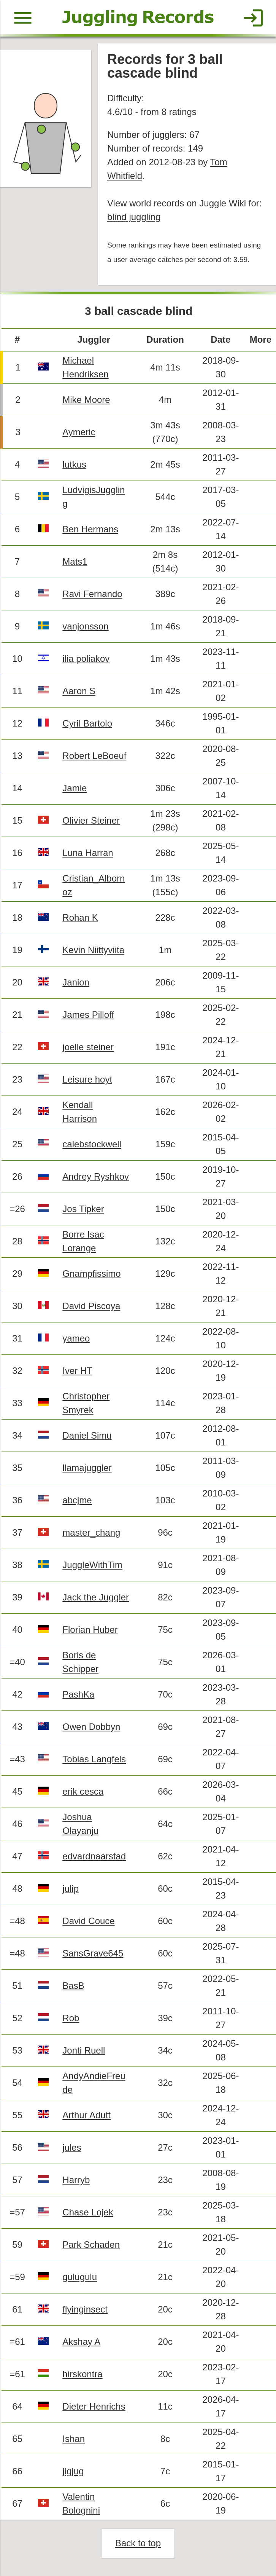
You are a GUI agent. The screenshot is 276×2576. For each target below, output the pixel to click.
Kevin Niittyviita (93, 950)
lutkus (74, 464)
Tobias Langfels (94, 1759)
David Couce (88, 1921)
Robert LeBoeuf (94, 756)
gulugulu (79, 2277)
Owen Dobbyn (91, 1727)
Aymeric (78, 432)
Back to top (138, 2543)
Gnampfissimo (91, 1273)
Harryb (76, 2180)
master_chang (91, 1532)
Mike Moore (86, 399)
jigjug (73, 2471)
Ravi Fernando (92, 594)
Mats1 (74, 561)
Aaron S (78, 691)
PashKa (78, 1694)
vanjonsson (85, 626)
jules (71, 2147)
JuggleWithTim (92, 1565)
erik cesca (82, 1791)
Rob (70, 2018)
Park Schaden (91, 2244)
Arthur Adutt (86, 2115)
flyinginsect (85, 2309)
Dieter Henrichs (93, 2406)
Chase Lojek (87, 2212)
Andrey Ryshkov (95, 1176)
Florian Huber (89, 1629)
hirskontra (82, 2374)
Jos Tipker (83, 1209)
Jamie (74, 788)
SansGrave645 (92, 1953)
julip (70, 1888)
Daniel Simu (86, 1435)
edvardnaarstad (94, 1856)
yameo (76, 1338)
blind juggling (133, 217)
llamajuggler (86, 1468)
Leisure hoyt (87, 1079)
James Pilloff (88, 1014)
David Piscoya (91, 1306)
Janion (75, 982)
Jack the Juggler (95, 1597)
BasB (73, 1985)
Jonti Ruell (83, 2050)
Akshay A (81, 2341)
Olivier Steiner (91, 820)
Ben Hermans (90, 529)
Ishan (73, 2439)
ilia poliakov (85, 658)
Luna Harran (87, 853)
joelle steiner (88, 1047)
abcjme (77, 1500)
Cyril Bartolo (87, 723)
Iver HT (77, 1370)
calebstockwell (91, 1144)
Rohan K (80, 917)
